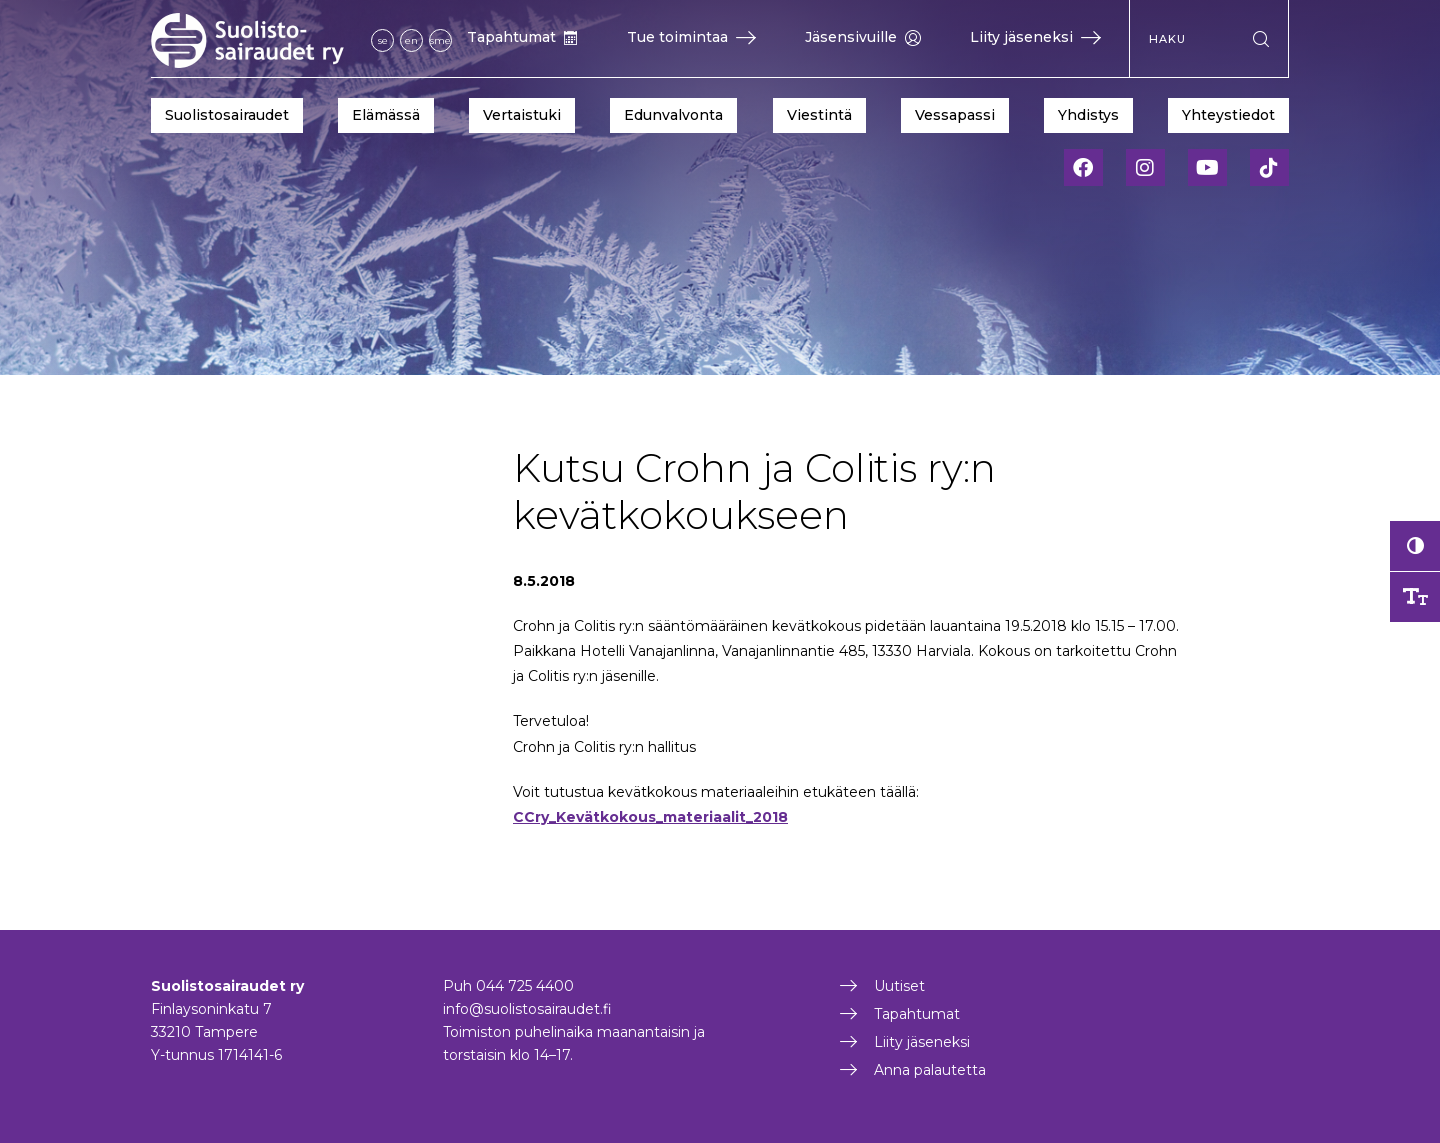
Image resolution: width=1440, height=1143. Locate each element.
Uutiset (899, 986)
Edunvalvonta (673, 115)
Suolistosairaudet (227, 115)
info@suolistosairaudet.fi (527, 1009)
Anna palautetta (930, 1070)
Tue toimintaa (691, 37)
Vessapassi (955, 115)
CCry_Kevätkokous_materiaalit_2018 (650, 817)
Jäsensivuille (863, 37)
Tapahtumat (522, 37)
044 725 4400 (525, 986)
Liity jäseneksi (1035, 37)
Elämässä (386, 115)
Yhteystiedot (1228, 115)
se (383, 40)
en (411, 40)
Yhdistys (1088, 115)
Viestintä (819, 115)
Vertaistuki (522, 115)
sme (440, 40)
